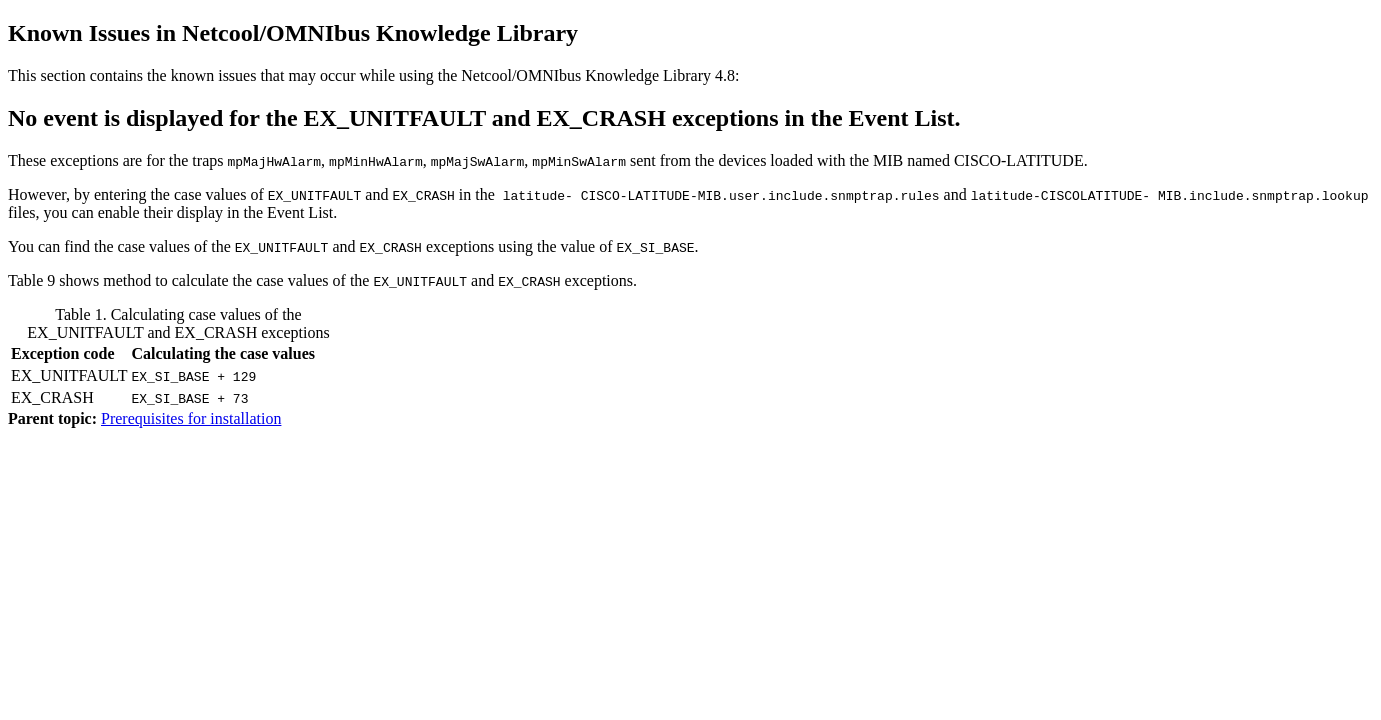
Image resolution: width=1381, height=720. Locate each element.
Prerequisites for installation (191, 418)
